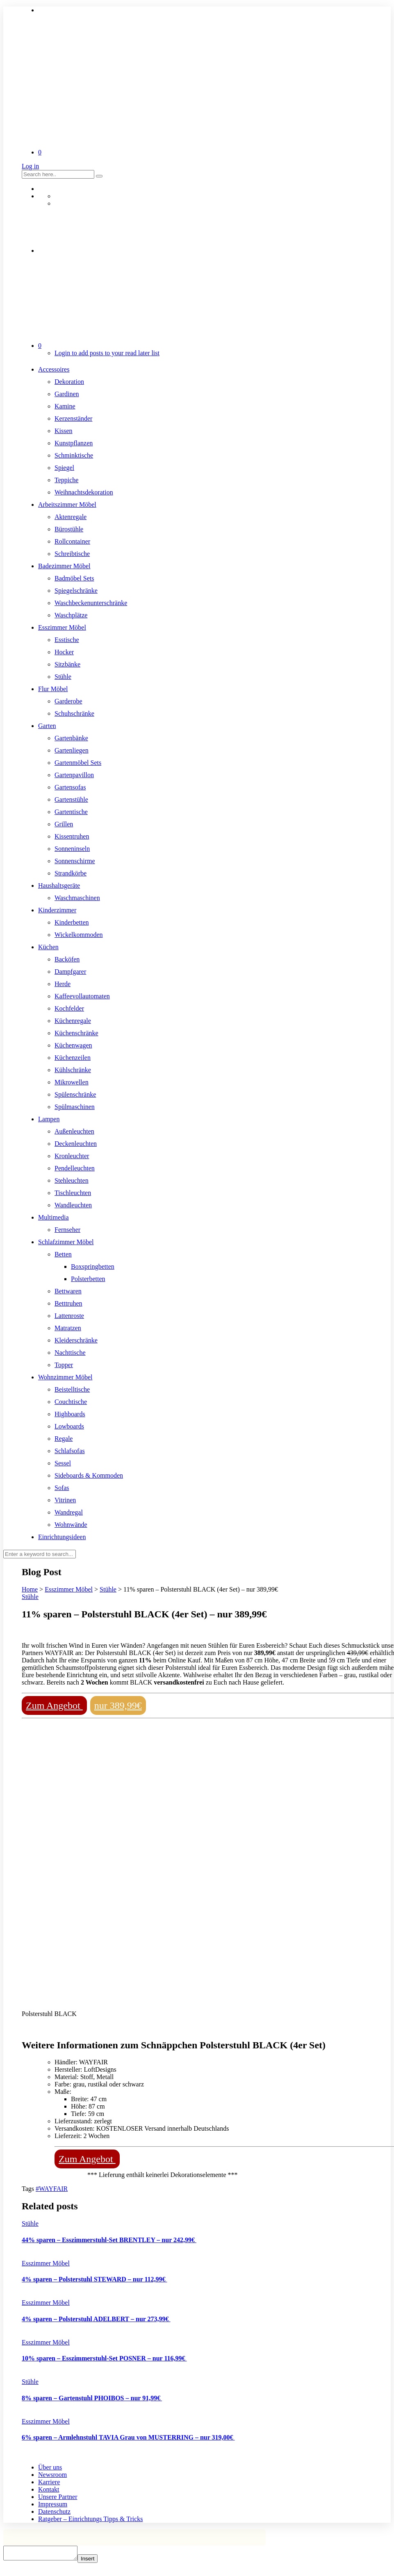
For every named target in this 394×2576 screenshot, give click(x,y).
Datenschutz (54, 2511)
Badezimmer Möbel (64, 565)
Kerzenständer (73, 418)
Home (30, 1589)
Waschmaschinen (77, 897)
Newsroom (52, 2474)
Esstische (67, 639)
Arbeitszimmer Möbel (67, 504)
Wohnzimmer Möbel (65, 1377)
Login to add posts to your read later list (107, 352)
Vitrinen (65, 1500)
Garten (47, 725)
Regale (64, 1438)
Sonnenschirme (75, 860)
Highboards (70, 1413)
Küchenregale (73, 1020)
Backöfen (67, 959)
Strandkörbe (71, 873)
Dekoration (69, 381)
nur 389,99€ (118, 1705)
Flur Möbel (53, 688)
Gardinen (67, 393)
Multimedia (53, 1217)
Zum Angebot (54, 1705)
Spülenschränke (75, 1094)
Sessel (63, 1463)
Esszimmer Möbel (62, 627)
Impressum (52, 2504)
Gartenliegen (72, 750)
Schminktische (74, 455)
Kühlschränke (73, 1069)
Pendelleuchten (75, 1168)
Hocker (64, 652)
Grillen (64, 824)
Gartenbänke (71, 738)
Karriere (49, 2481)
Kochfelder (69, 1008)
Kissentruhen (72, 836)
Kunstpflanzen (74, 443)
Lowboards (69, 1426)
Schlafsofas (70, 1450)
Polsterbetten (88, 1278)
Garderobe (68, 701)
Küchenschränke (76, 1032)
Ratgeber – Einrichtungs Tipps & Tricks (90, 2518)
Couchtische (71, 1401)
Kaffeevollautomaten (82, 996)
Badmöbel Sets (74, 578)
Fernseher (67, 1229)
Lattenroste (69, 1315)
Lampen (48, 1119)
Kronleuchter (72, 1155)
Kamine (65, 406)
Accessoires (53, 369)
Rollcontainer (72, 541)
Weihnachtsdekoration (84, 492)
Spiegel (64, 467)
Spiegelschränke (76, 590)
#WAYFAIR (52, 2188)
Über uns (50, 2467)
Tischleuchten (73, 1192)
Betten (63, 1254)
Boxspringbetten (92, 1266)
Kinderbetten (72, 922)
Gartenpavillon (74, 774)
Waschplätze (71, 615)
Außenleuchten (74, 1131)
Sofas (62, 1487)
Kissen (64, 430)
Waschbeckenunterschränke (91, 602)
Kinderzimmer (57, 910)
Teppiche (66, 479)
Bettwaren (68, 1291)
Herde (63, 983)
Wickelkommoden (79, 934)
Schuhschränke (74, 713)
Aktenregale (71, 516)
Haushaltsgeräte (59, 885)
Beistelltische (72, 1389)
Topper (64, 1364)
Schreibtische (72, 553)
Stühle (63, 676)
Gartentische (71, 811)
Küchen (48, 946)
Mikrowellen (72, 1082)
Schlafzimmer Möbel (66, 1241)
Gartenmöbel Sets (78, 762)
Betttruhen (68, 1303)
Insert (95, 2561)
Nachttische (70, 1352)
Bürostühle (69, 529)
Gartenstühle (71, 799)
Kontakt (48, 2489)
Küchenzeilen (73, 1057)
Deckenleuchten (76, 1143)
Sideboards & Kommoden (89, 1475)
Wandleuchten (73, 1205)
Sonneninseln (72, 848)
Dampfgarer (70, 971)
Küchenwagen (73, 1045)
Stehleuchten (72, 1180)
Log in (30, 166)
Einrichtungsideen (62, 1536)
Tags (29, 2188)
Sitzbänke (67, 664)
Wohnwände (71, 1524)
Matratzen (68, 1327)
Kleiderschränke (76, 1340)
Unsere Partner (57, 2496)
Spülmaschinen (75, 1106)
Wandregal (69, 1512)
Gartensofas (70, 787)
